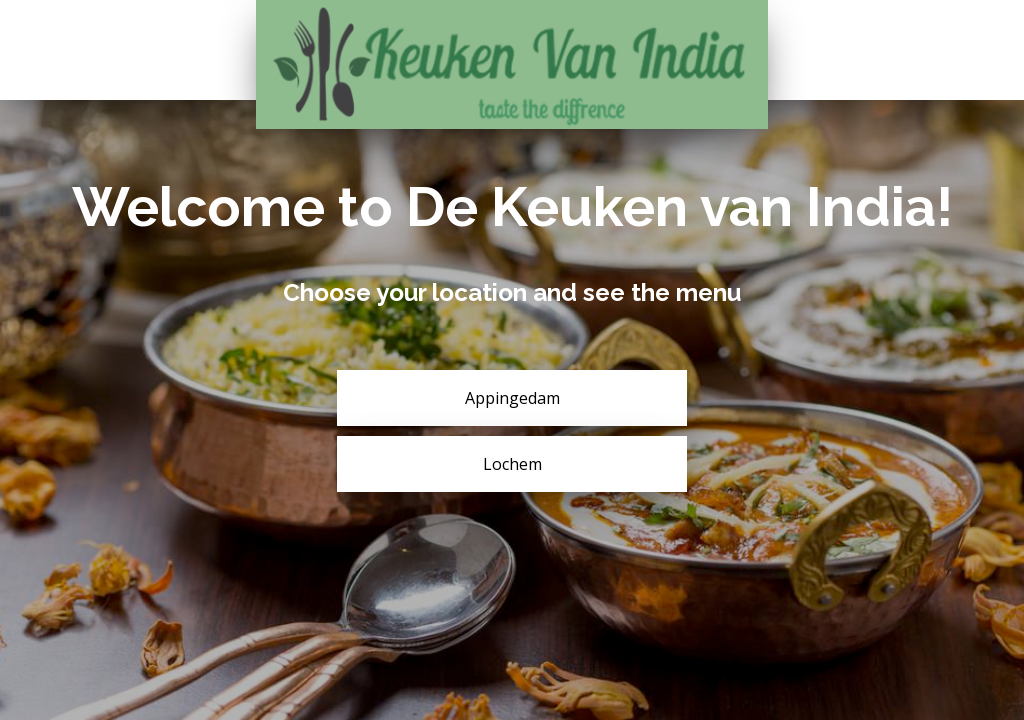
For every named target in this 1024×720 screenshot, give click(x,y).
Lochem (512, 464)
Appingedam (512, 398)
